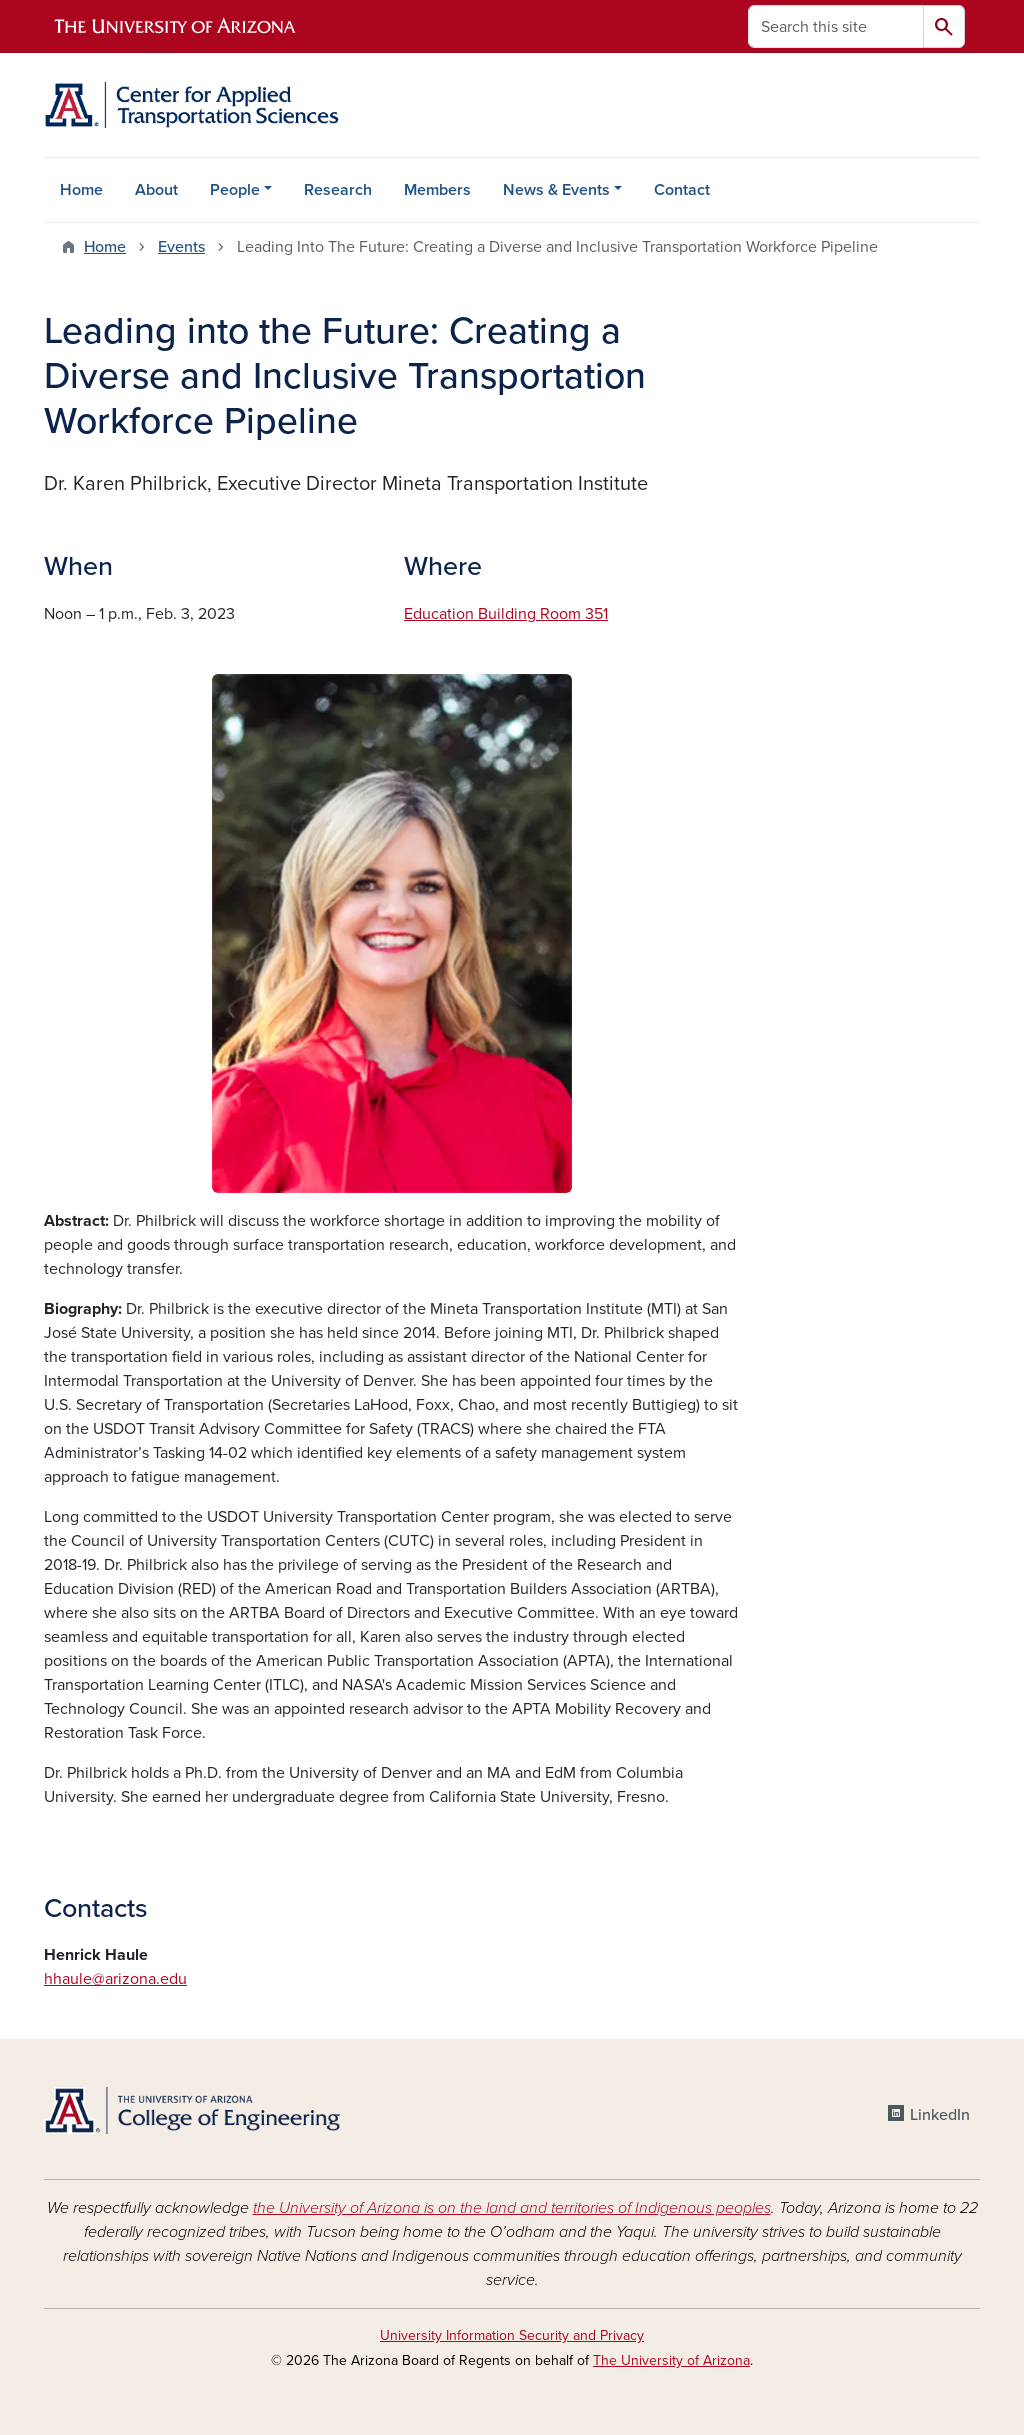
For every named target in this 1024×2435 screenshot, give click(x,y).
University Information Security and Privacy (512, 2335)
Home (81, 190)
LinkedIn (940, 2115)
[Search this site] (836, 26)
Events (181, 247)
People (235, 190)
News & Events (556, 190)
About (156, 190)
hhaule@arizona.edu (115, 1979)
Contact (682, 190)
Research (338, 190)
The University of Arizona (671, 2360)
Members (437, 190)
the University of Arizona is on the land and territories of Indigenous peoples (512, 2208)
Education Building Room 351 (506, 614)
